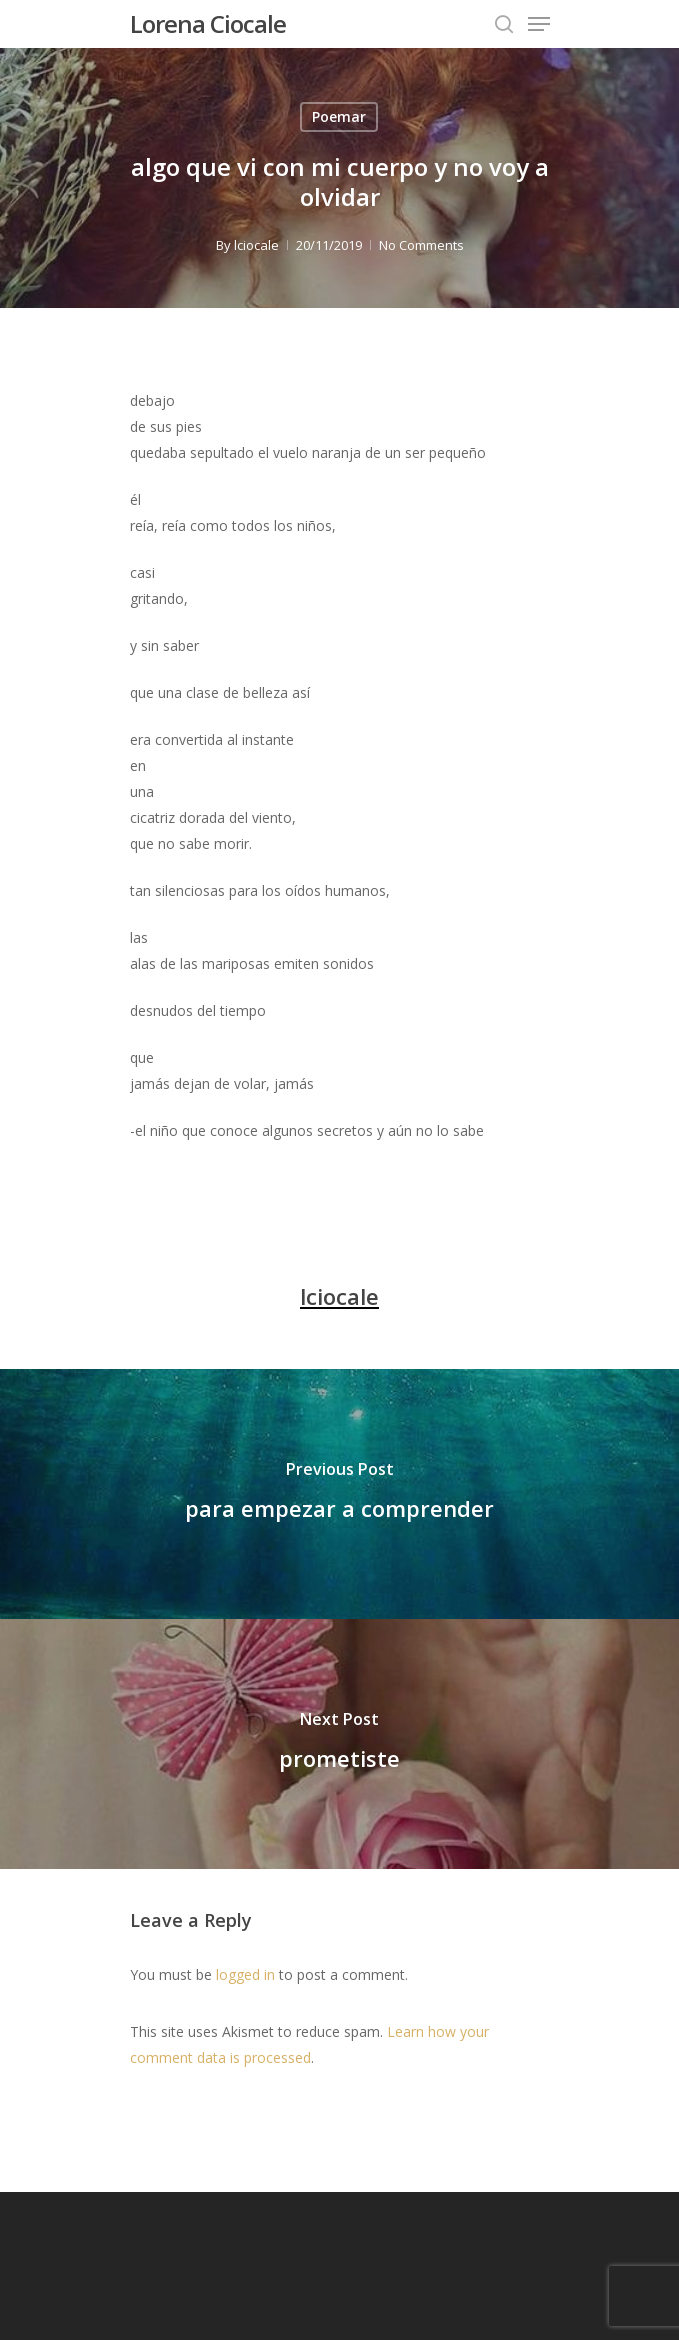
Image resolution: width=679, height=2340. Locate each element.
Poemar (339, 116)
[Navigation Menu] (539, 24)
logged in (245, 1974)
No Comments (421, 245)
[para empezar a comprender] (339, 1494)
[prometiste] (339, 1744)
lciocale (256, 245)
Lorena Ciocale (208, 24)
